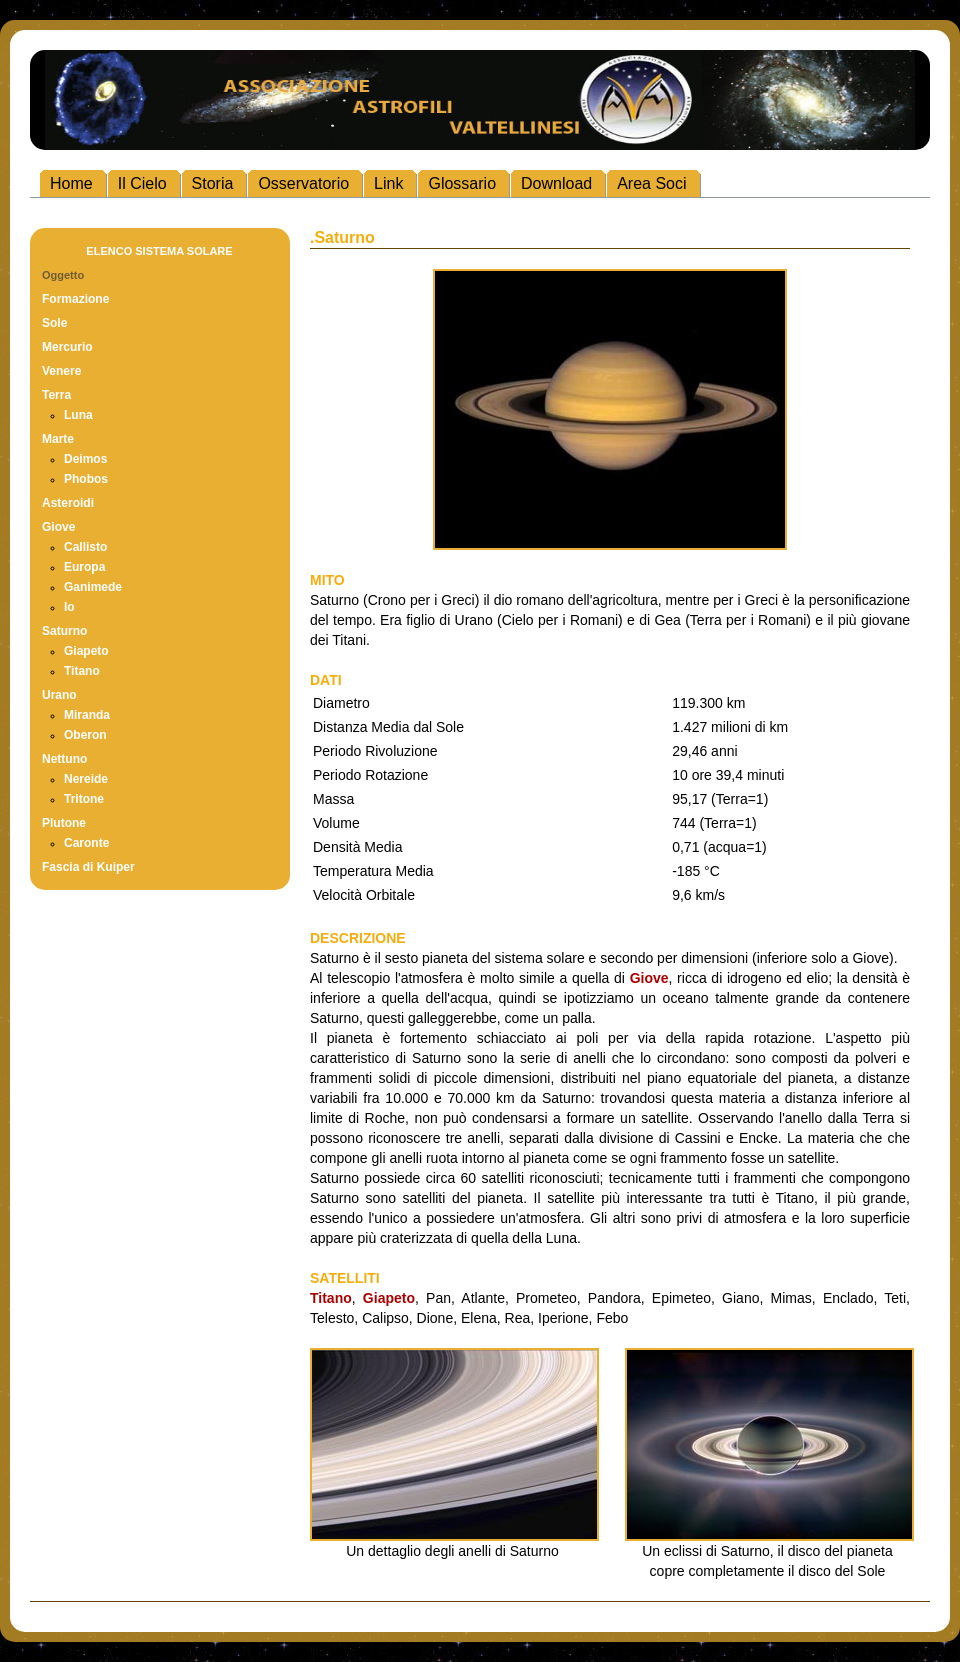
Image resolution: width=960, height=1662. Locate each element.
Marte (58, 439)
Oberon (85, 735)
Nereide (86, 779)
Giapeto (86, 651)
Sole (54, 323)
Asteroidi (68, 503)
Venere (61, 371)
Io (69, 607)
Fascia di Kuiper (88, 867)
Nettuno (64, 759)
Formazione (75, 299)
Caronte (86, 843)
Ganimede (93, 587)
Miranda (87, 715)
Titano (82, 671)
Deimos (85, 459)
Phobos (86, 479)
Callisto (85, 547)
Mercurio (67, 347)
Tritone (84, 799)
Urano (59, 695)
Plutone (64, 823)
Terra (56, 395)
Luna (78, 415)
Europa (84, 567)
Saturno (64, 631)
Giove (58, 527)
